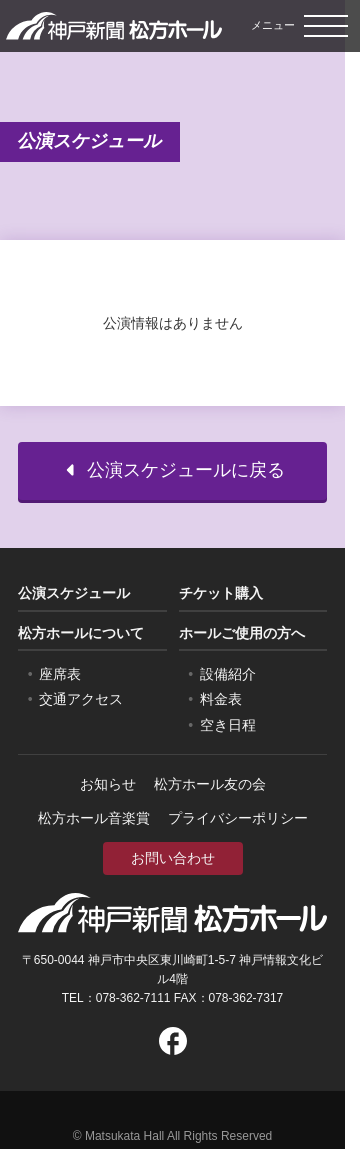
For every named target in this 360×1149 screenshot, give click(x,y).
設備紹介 (228, 674)
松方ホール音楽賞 (94, 818)
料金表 (221, 699)
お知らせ (108, 784)
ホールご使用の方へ (242, 633)
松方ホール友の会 (210, 784)
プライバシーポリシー (238, 818)
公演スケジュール (74, 593)
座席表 (60, 674)
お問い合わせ (173, 858)
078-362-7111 (133, 998)
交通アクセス (81, 699)
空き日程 (228, 725)
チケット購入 (221, 593)
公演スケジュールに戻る (173, 470)
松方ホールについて (81, 633)
